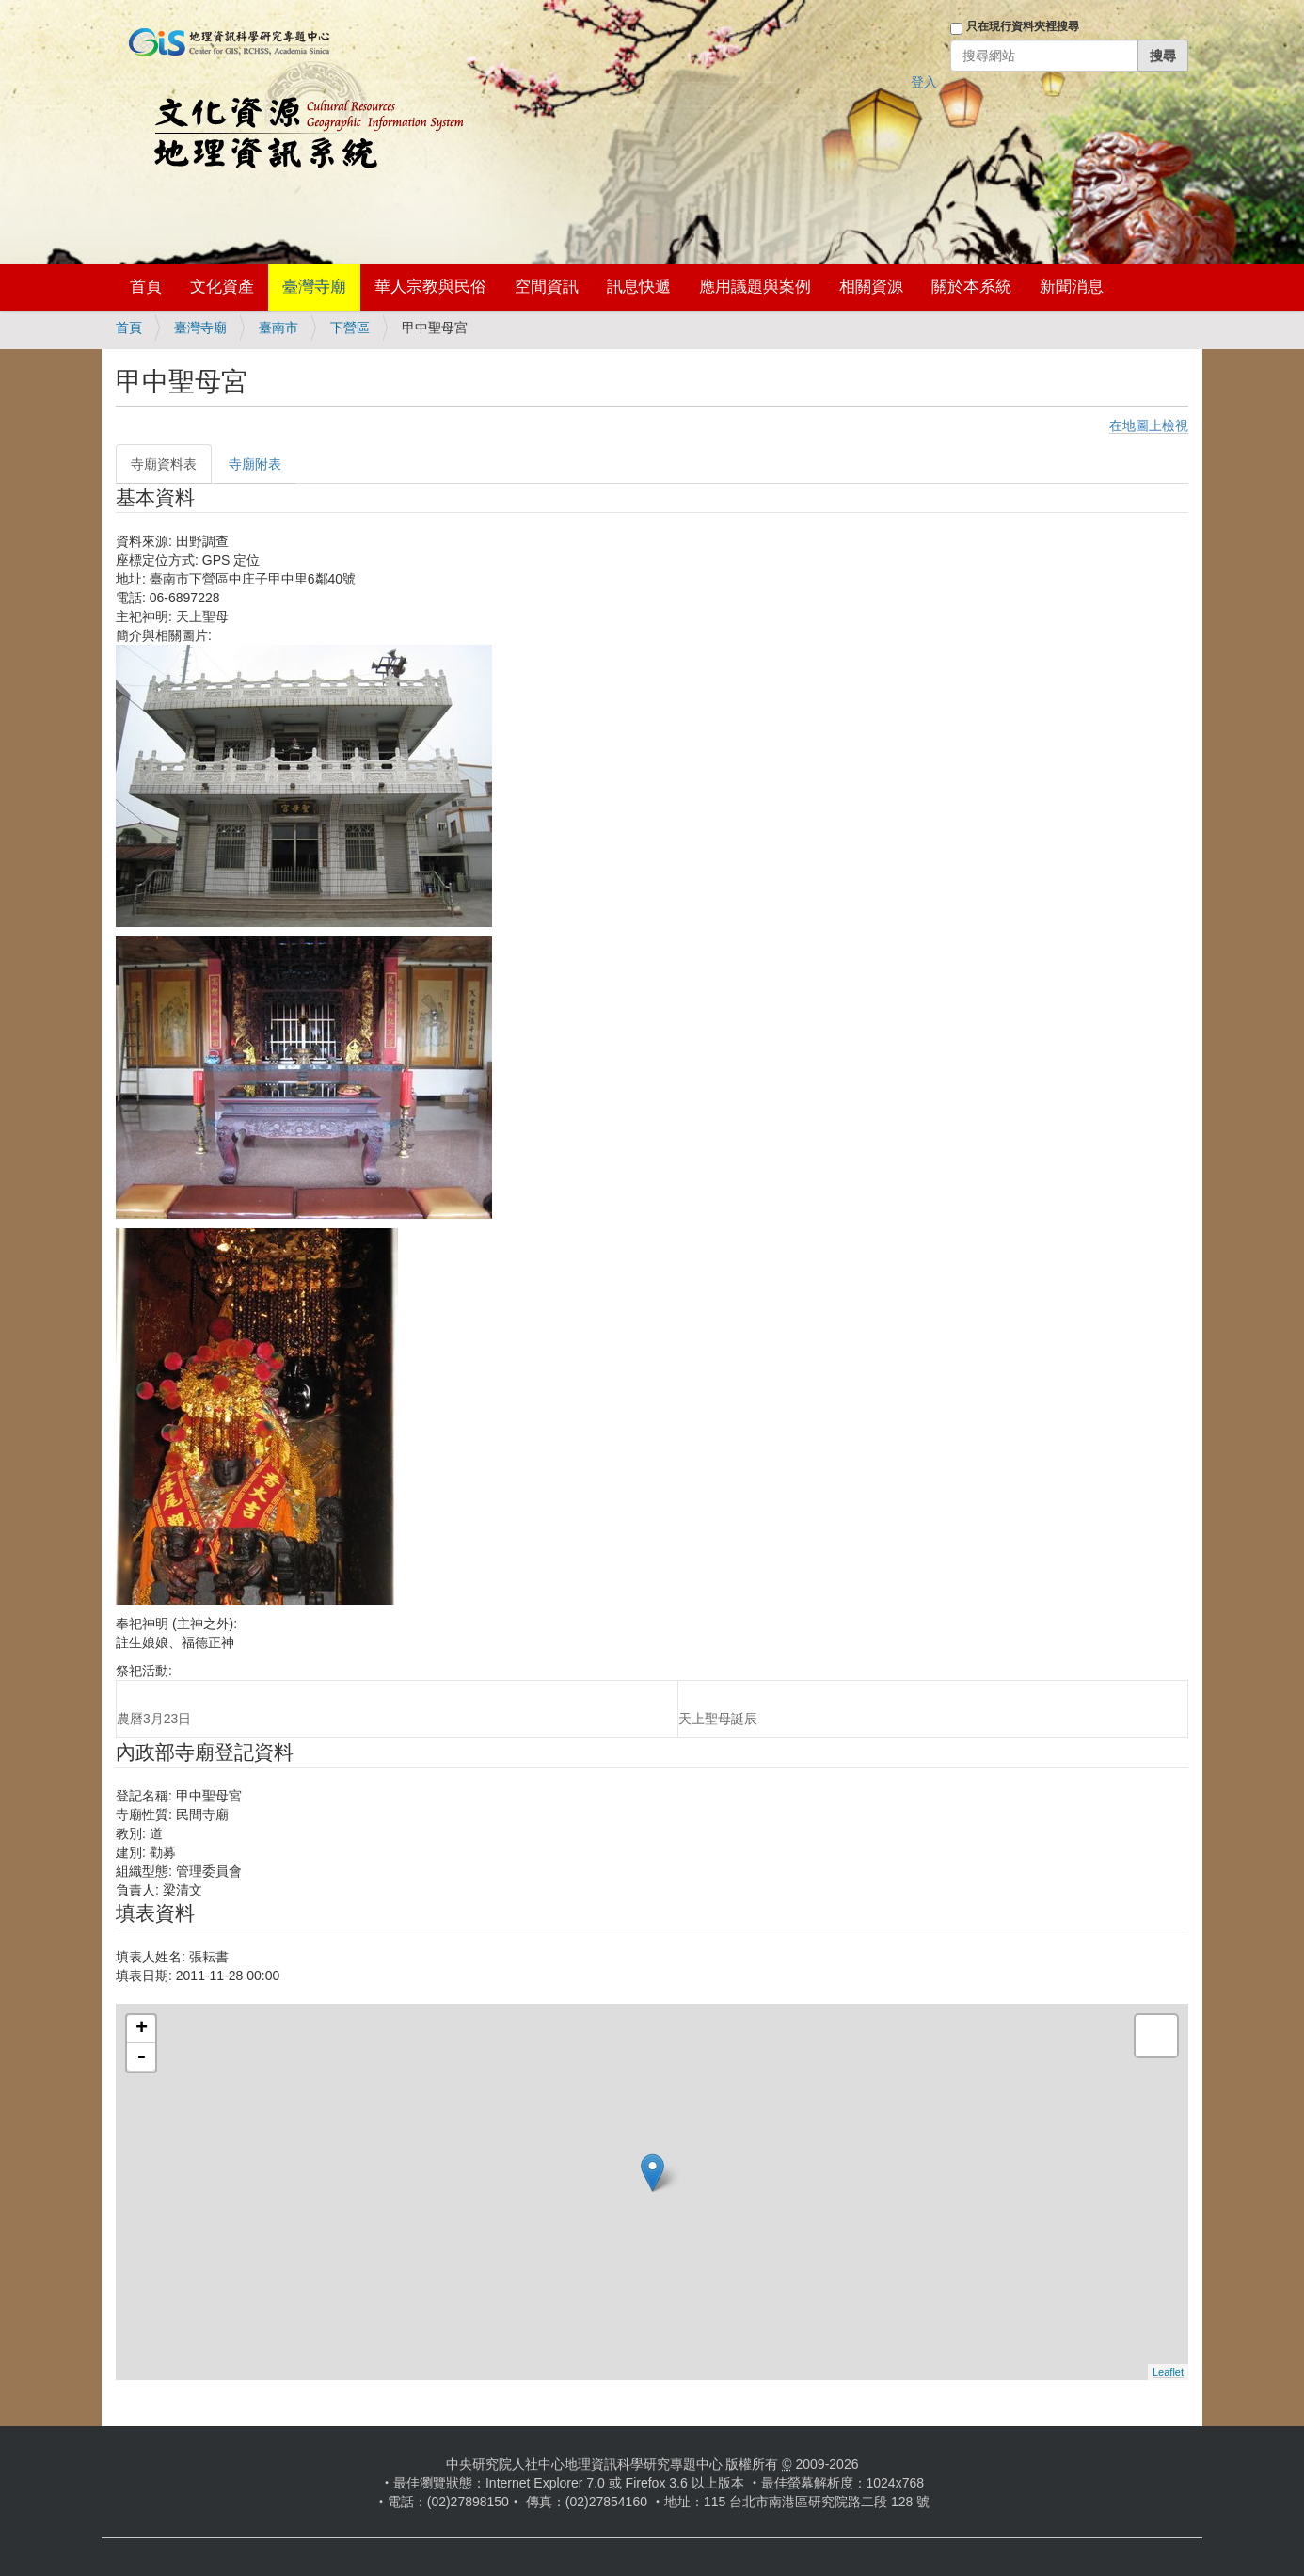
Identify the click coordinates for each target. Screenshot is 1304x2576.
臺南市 (278, 327)
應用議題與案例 (755, 287)
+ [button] (141, 2029)
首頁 (146, 287)
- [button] (141, 2057)
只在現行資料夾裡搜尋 (1022, 26)
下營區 (350, 327)
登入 (924, 81)
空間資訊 (547, 287)
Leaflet (1168, 2371)
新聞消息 (1072, 287)
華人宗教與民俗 (430, 287)
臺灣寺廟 (314, 287)
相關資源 (871, 287)
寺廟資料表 (164, 464)
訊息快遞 (639, 287)
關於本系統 (971, 287)
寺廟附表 (255, 464)
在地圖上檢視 (1148, 425)
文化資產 (222, 287)
